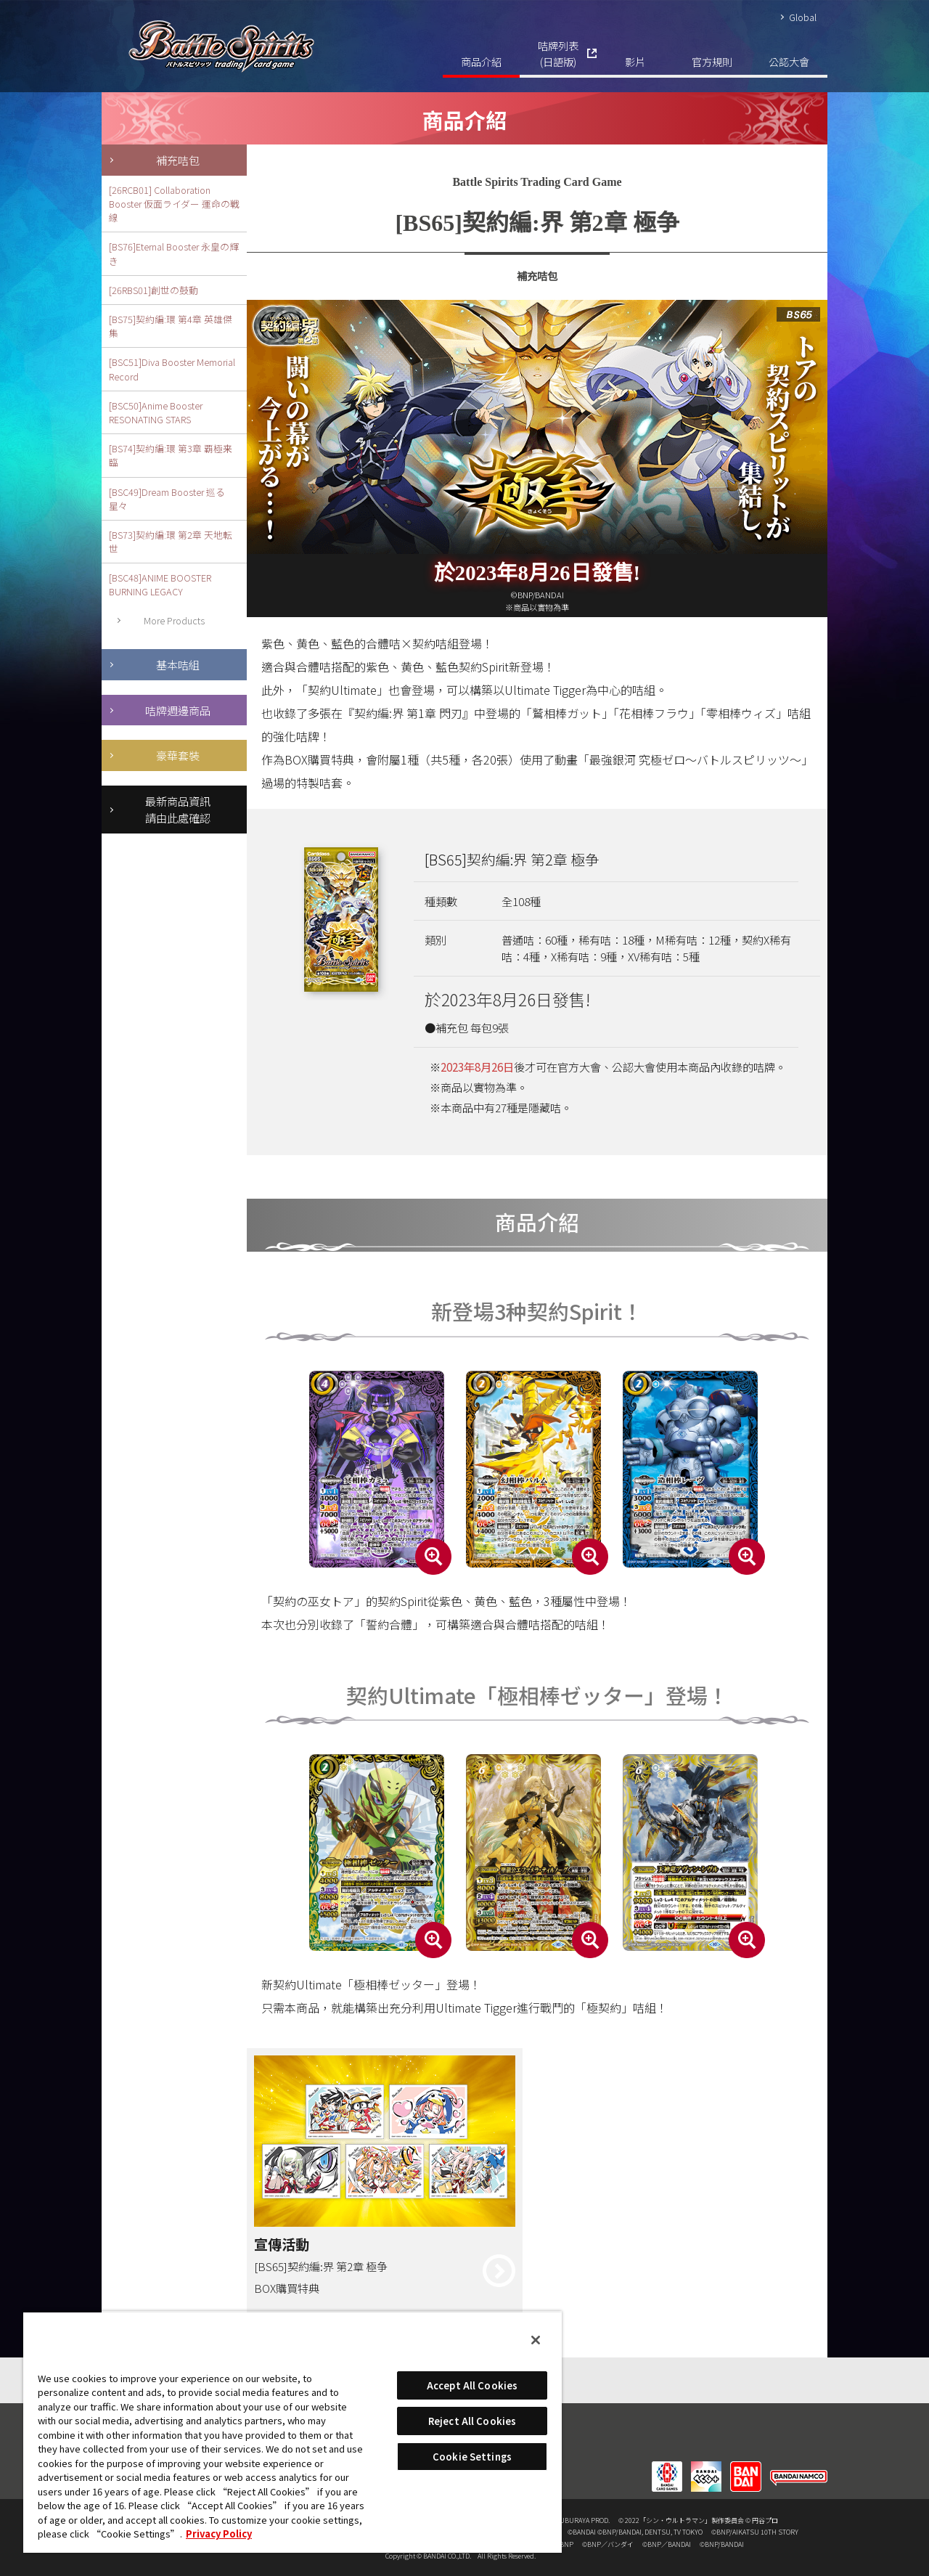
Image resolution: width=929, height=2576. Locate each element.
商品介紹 (481, 61)
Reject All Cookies (472, 2421)
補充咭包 (178, 160)
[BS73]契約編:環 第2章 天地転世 (170, 541)
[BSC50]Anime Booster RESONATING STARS (155, 412)
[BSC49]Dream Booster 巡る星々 (167, 499)
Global (803, 17)
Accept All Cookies (472, 2385)
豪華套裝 (178, 755)
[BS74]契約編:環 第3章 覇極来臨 (170, 455)
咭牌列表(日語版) (558, 53)
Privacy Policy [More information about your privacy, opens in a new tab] (219, 2533)
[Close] (536, 2340)
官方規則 (712, 61)
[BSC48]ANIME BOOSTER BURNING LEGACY (160, 584)
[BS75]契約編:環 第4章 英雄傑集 (170, 326)
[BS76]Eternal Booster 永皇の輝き (174, 253)
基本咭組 (178, 664)
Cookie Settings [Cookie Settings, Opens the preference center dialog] (472, 2456)
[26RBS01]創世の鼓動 (153, 290)
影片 (635, 61)
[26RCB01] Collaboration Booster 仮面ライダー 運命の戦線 (174, 203)
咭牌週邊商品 (177, 710)
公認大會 (789, 61)
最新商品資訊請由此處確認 (177, 809)
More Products (174, 620)
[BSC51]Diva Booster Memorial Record (172, 369)
